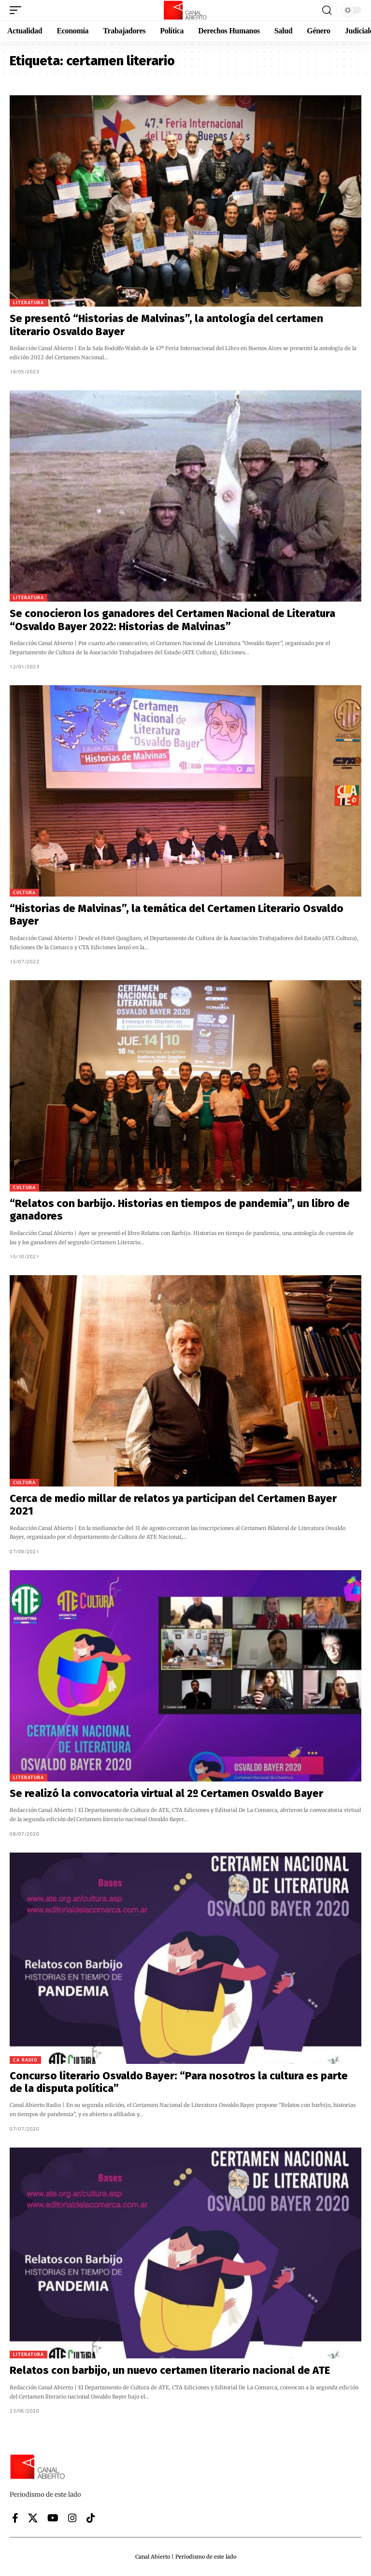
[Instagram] (72, 2518)
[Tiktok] (91, 2518)
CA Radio (25, 2060)
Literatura (28, 302)
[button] (18, 10)
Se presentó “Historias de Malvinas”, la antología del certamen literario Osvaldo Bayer (166, 325)
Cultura (24, 892)
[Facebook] (15, 2518)
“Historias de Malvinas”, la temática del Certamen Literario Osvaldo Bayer (176, 914)
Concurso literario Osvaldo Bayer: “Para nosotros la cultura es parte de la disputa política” (179, 2082)
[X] (33, 2518)
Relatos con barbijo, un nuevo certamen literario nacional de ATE (170, 2370)
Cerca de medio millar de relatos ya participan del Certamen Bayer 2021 (173, 1504)
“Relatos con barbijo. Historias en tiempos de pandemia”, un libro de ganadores (180, 1209)
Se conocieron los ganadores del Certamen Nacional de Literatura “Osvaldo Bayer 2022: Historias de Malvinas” (172, 620)
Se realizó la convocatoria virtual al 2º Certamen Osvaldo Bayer (166, 1793)
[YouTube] (53, 2518)
